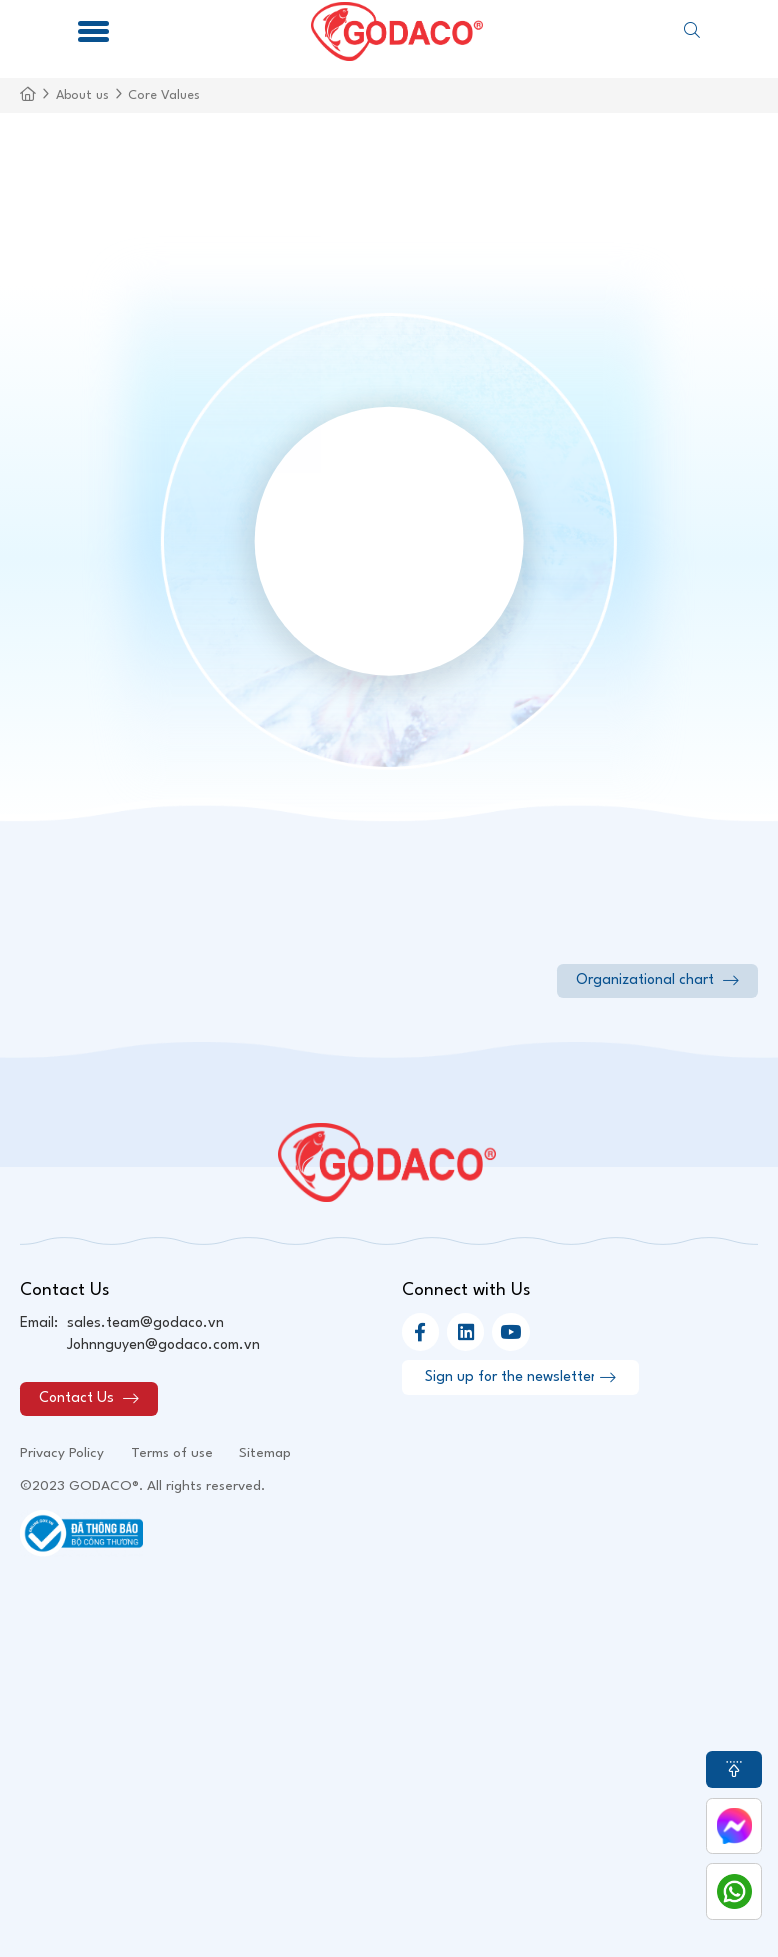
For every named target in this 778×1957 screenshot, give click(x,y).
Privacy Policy (62, 1453)
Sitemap (265, 1453)
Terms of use (172, 1453)
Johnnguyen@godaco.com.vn (163, 1345)
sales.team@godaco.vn (145, 1323)
